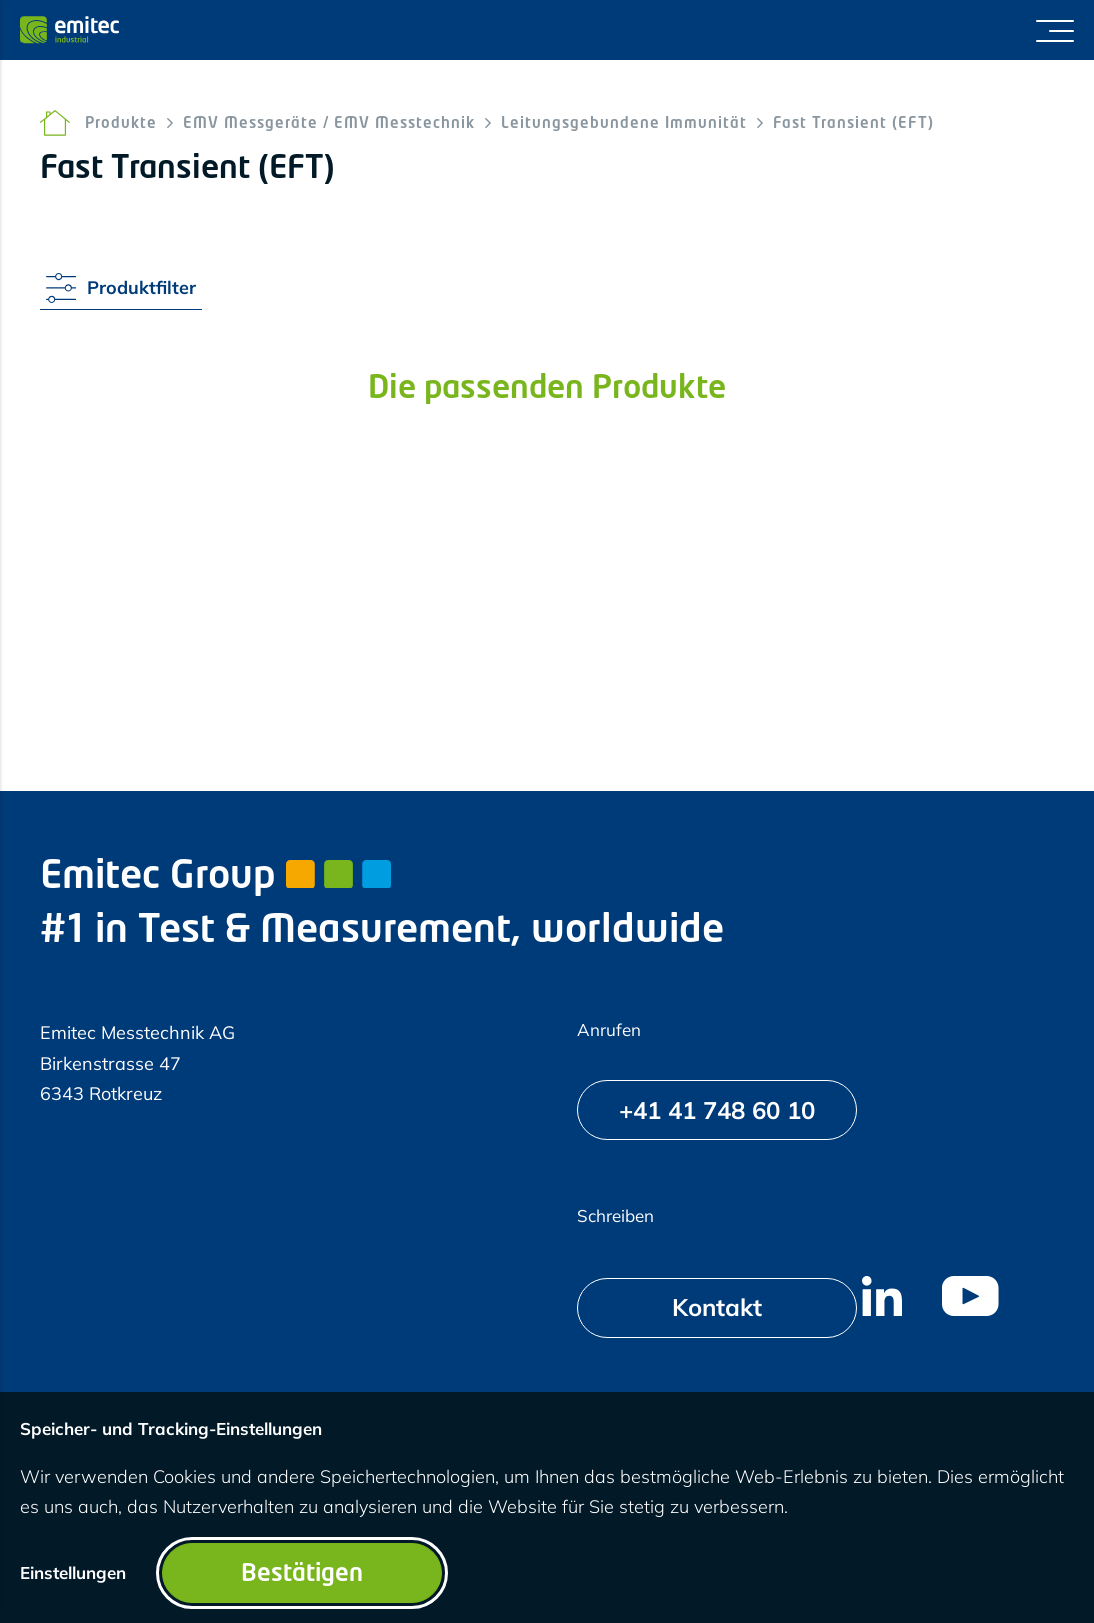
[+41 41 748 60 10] (717, 1110)
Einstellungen (73, 1572)
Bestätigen (302, 1575)
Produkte (121, 124)
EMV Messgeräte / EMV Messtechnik (329, 124)
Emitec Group (215, 877)
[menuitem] (882, 1296)
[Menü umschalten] (1055, 30)
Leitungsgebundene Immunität (624, 124)
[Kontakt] (717, 1308)
